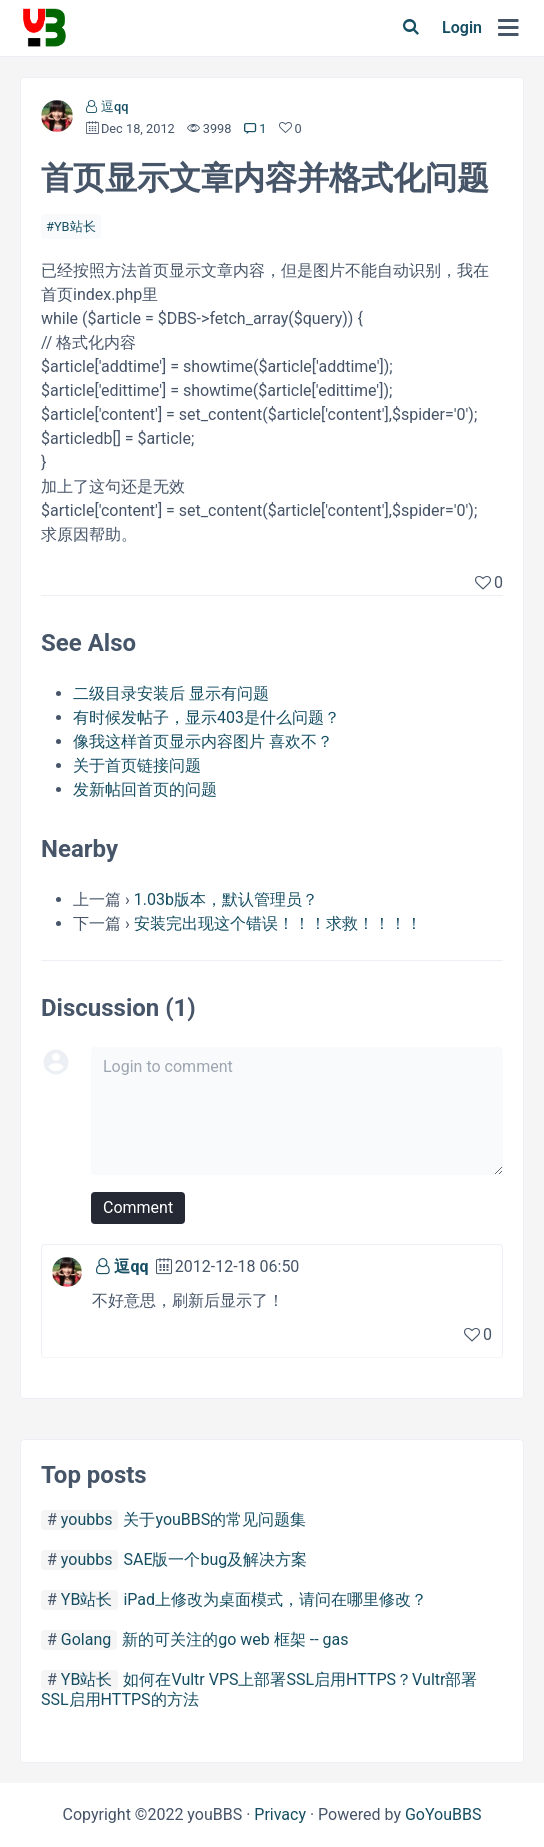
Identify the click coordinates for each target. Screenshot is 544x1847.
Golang (86, 1639)
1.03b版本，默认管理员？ (226, 899)
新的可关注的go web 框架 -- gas (235, 1639)
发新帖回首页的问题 (145, 789)
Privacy (280, 1814)
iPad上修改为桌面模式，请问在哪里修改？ (275, 1599)
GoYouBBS (443, 1814)
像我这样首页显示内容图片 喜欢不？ (203, 741)
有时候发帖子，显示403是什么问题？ (206, 717)
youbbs (87, 1519)
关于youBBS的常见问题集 (214, 1519)
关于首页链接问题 (137, 765)
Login (462, 27)
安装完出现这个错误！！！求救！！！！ (278, 923)
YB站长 (75, 226)
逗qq (114, 106)
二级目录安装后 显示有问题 (171, 693)
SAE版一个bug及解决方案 (215, 1559)
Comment (138, 1207)
